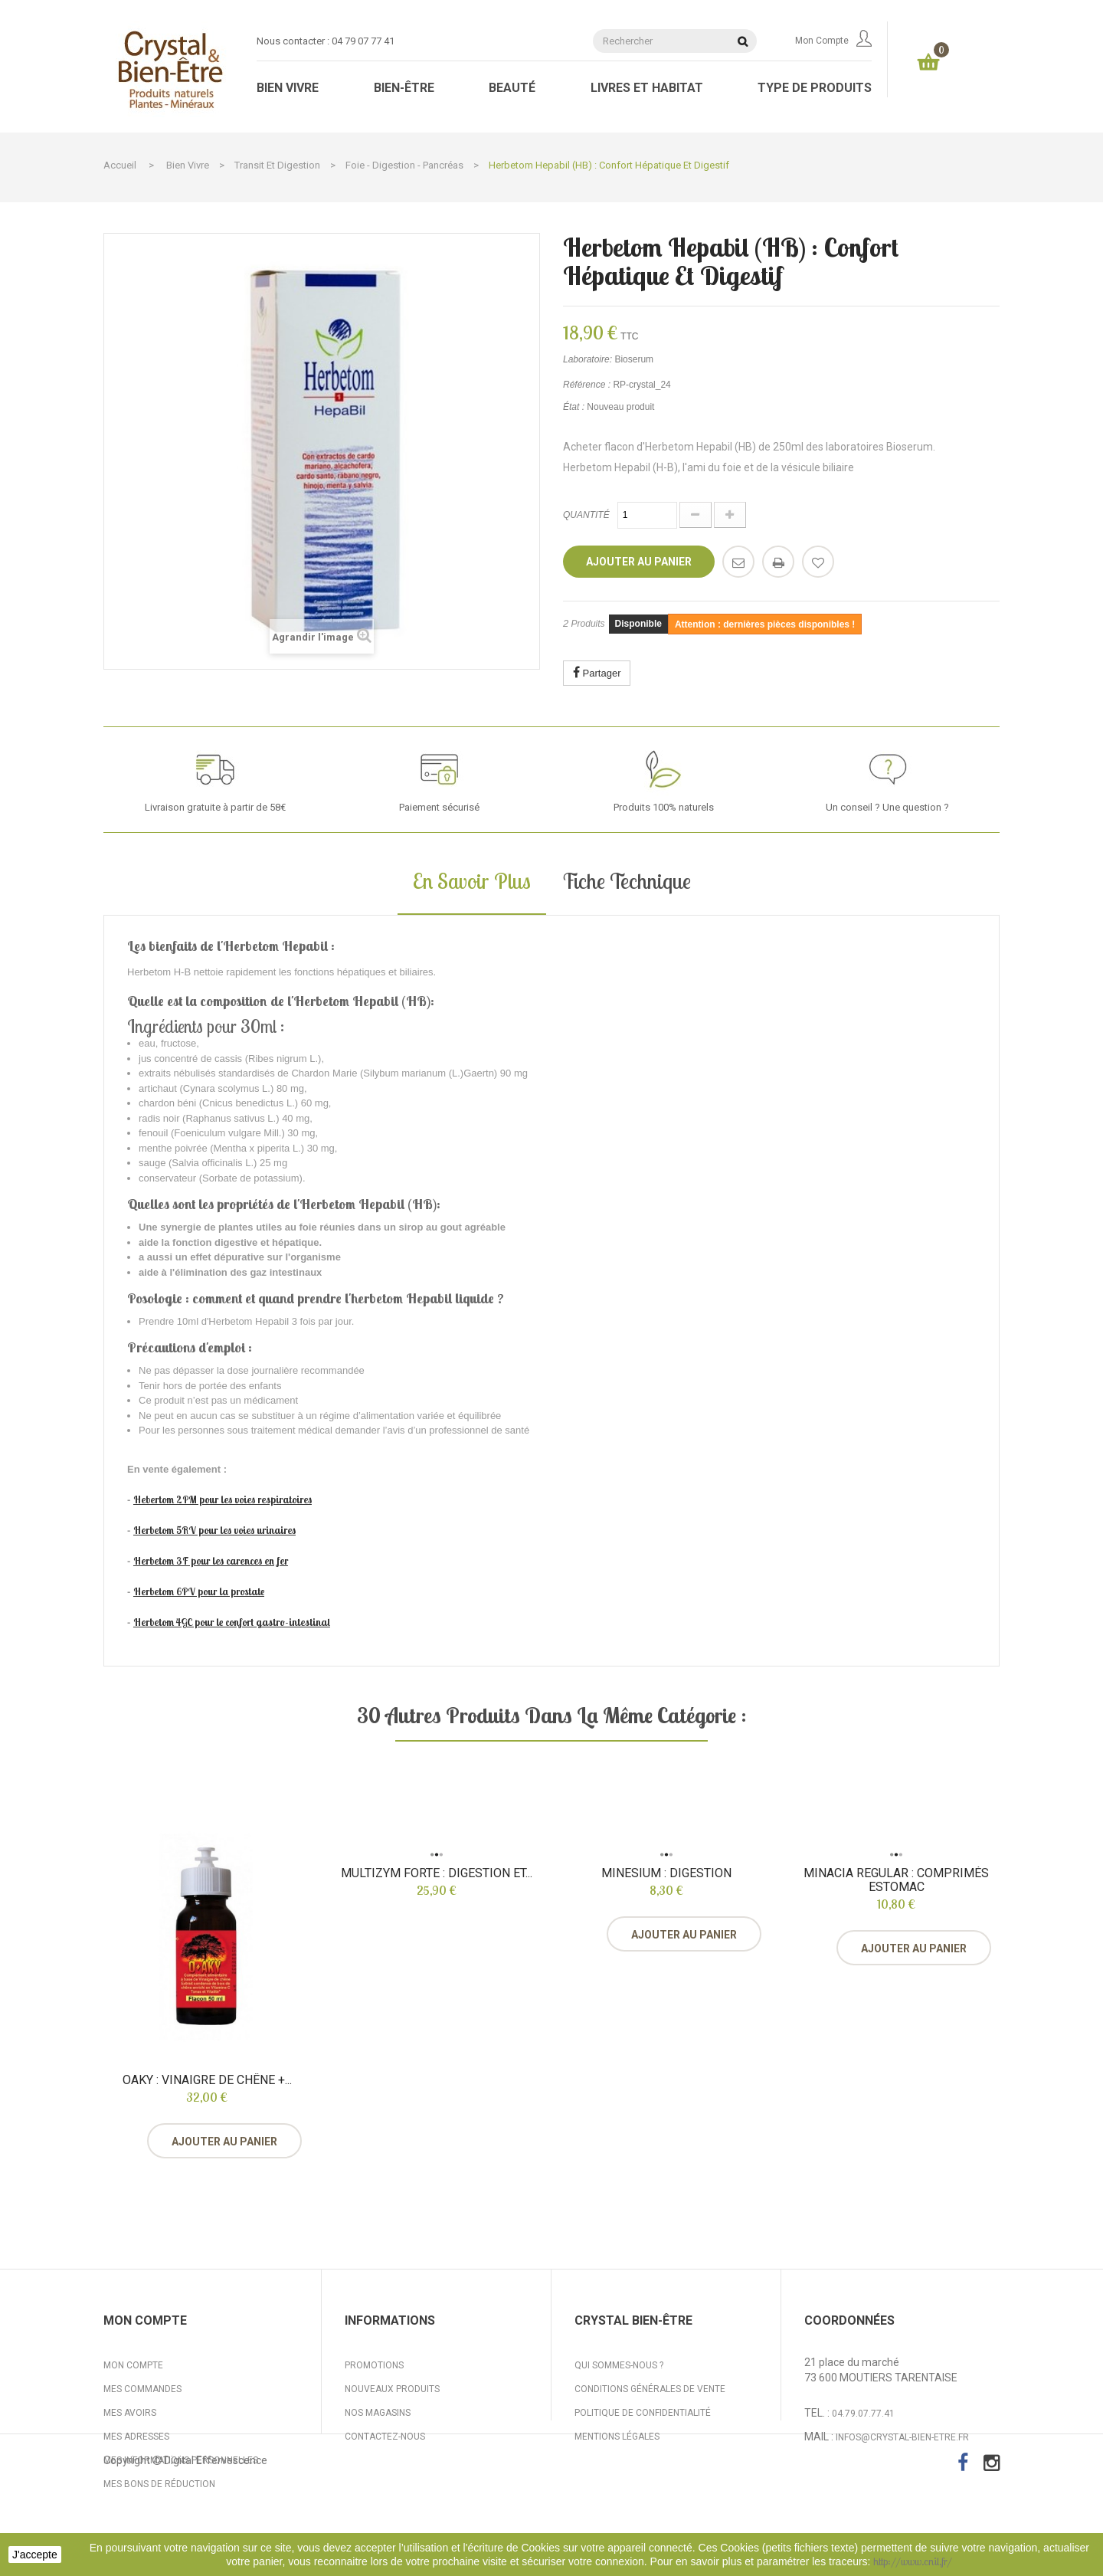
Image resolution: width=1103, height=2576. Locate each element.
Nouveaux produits (392, 2389)
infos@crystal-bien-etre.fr (902, 2437)
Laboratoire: (587, 359)
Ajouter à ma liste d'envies (818, 562)
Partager (596, 672)
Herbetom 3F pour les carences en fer (210, 1561)
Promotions (374, 2365)
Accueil (119, 165)
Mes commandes (142, 2389)
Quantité (586, 515)
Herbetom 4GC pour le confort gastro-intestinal (231, 1622)
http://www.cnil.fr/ (912, 2561)
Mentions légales (617, 2436)
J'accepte (34, 2554)
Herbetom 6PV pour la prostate (198, 1591)
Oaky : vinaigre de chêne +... (207, 2080)
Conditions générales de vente (649, 2389)
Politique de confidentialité (642, 2412)
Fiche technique (626, 880)
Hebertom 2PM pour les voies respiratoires (222, 1499)
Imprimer (778, 562)
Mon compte (833, 40)
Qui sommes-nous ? (618, 2365)
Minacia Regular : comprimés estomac (896, 1880)
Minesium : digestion (666, 1873)
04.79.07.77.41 (863, 2413)
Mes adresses (136, 2436)
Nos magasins (378, 2412)
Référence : (586, 384)
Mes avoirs (129, 2412)
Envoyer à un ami (738, 562)
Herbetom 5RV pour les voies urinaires (214, 1530)
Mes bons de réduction (159, 2484)
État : (573, 406)
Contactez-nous (385, 2436)
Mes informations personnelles (180, 2460)
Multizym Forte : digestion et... (436, 1873)
